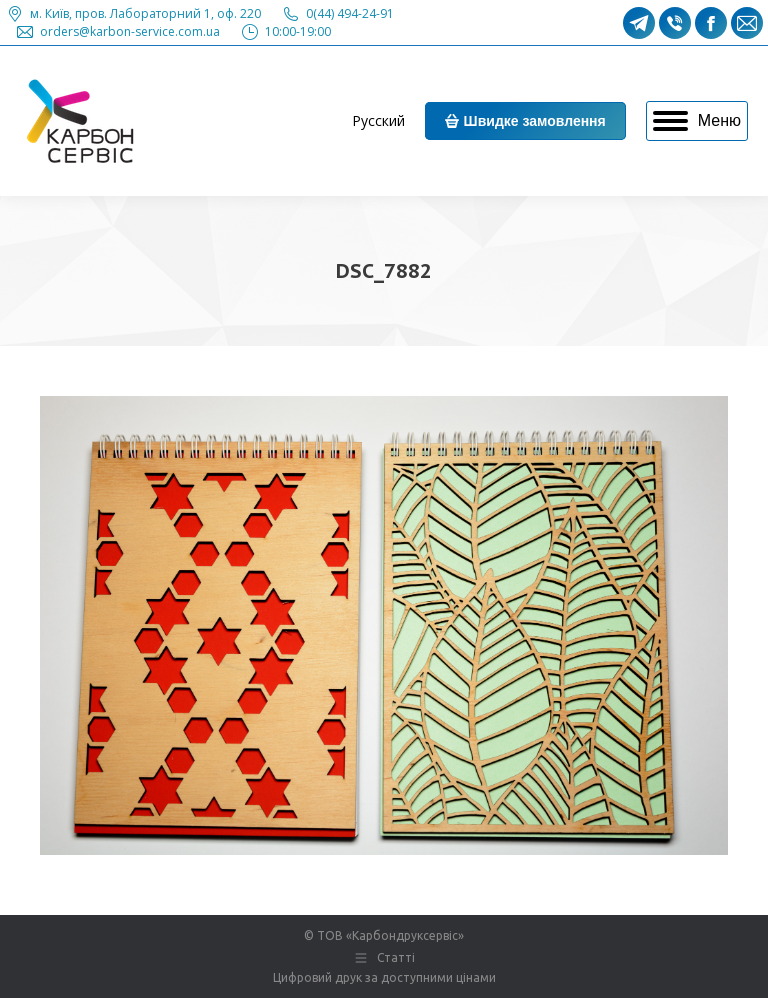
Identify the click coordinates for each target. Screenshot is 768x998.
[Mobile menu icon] (697, 121)
